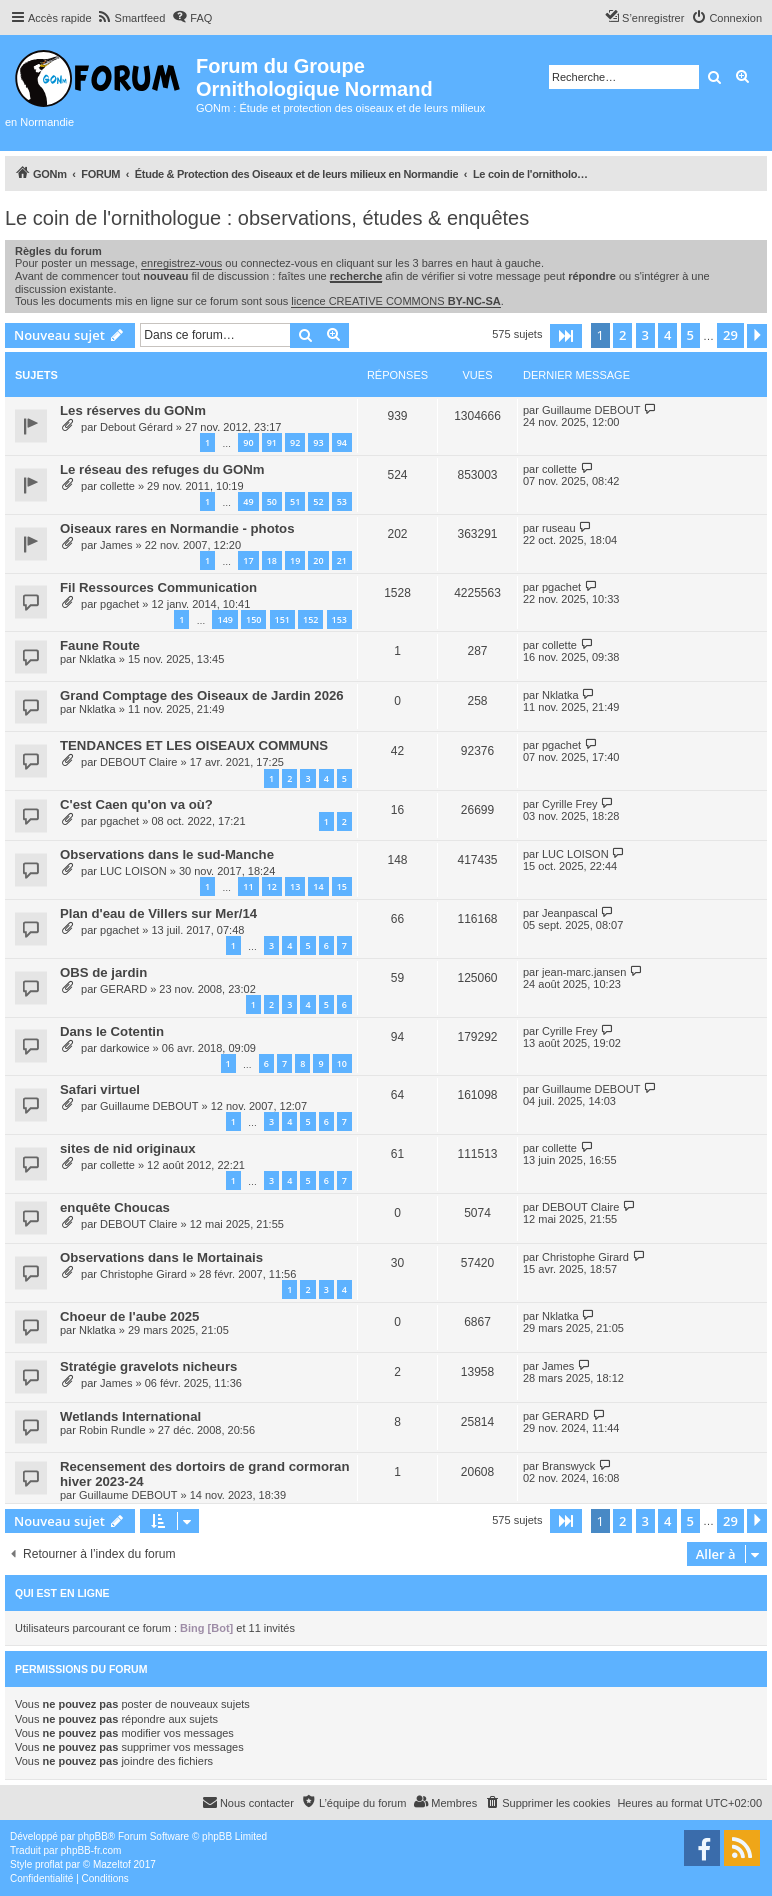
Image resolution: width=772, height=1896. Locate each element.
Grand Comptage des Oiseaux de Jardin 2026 (202, 695)
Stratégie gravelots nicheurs (148, 1366)
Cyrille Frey (570, 804)
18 (272, 560)
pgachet (119, 604)
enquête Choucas (115, 1207)
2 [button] (622, 335)
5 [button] (690, 335)
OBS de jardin (103, 972)
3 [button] (645, 335)
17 (248, 560)
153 (339, 619)
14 (318, 886)
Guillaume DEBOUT (591, 410)
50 (272, 501)
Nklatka (97, 659)
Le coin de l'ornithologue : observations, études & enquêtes (267, 218)
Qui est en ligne (62, 1593)
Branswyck (568, 1466)
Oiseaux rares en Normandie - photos (177, 528)
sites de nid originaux (128, 1148)
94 (342, 442)
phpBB (93, 1836)
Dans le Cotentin (112, 1031)
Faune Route (100, 645)
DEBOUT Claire (138, 762)
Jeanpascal (570, 913)
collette (117, 486)
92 (295, 442)
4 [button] (667, 335)
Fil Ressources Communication (158, 587)
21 (342, 560)
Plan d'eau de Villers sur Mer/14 (158, 913)
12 (272, 886)
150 (253, 619)
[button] (566, 336)
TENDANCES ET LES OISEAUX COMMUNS (194, 745)
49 (248, 501)
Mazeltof (112, 1864)
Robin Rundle (112, 1430)
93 (318, 442)
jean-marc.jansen (584, 972)
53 (342, 501)
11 (248, 886)
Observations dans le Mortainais (161, 1257)
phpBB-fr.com (91, 1850)
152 (310, 619)
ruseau (559, 528)
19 (295, 560)
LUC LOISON (133, 871)
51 (295, 501)
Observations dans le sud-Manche (167, 854)
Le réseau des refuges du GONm (162, 469)
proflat (49, 1864)
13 (295, 886)
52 (318, 501)
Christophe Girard (143, 1274)
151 (282, 619)
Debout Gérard (136, 427)
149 (224, 619)
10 (342, 1063)
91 (272, 442)
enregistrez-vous (181, 263)
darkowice (125, 1048)
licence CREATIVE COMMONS (395, 301)
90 (248, 442)
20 (318, 560)
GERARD (123, 989)
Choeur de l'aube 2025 (129, 1316)
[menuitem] (131, 18)
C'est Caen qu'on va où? (136, 804)
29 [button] (730, 335)
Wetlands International (130, 1416)
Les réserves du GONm (133, 410)
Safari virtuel (100, 1089)
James (116, 545)
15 (342, 886)
